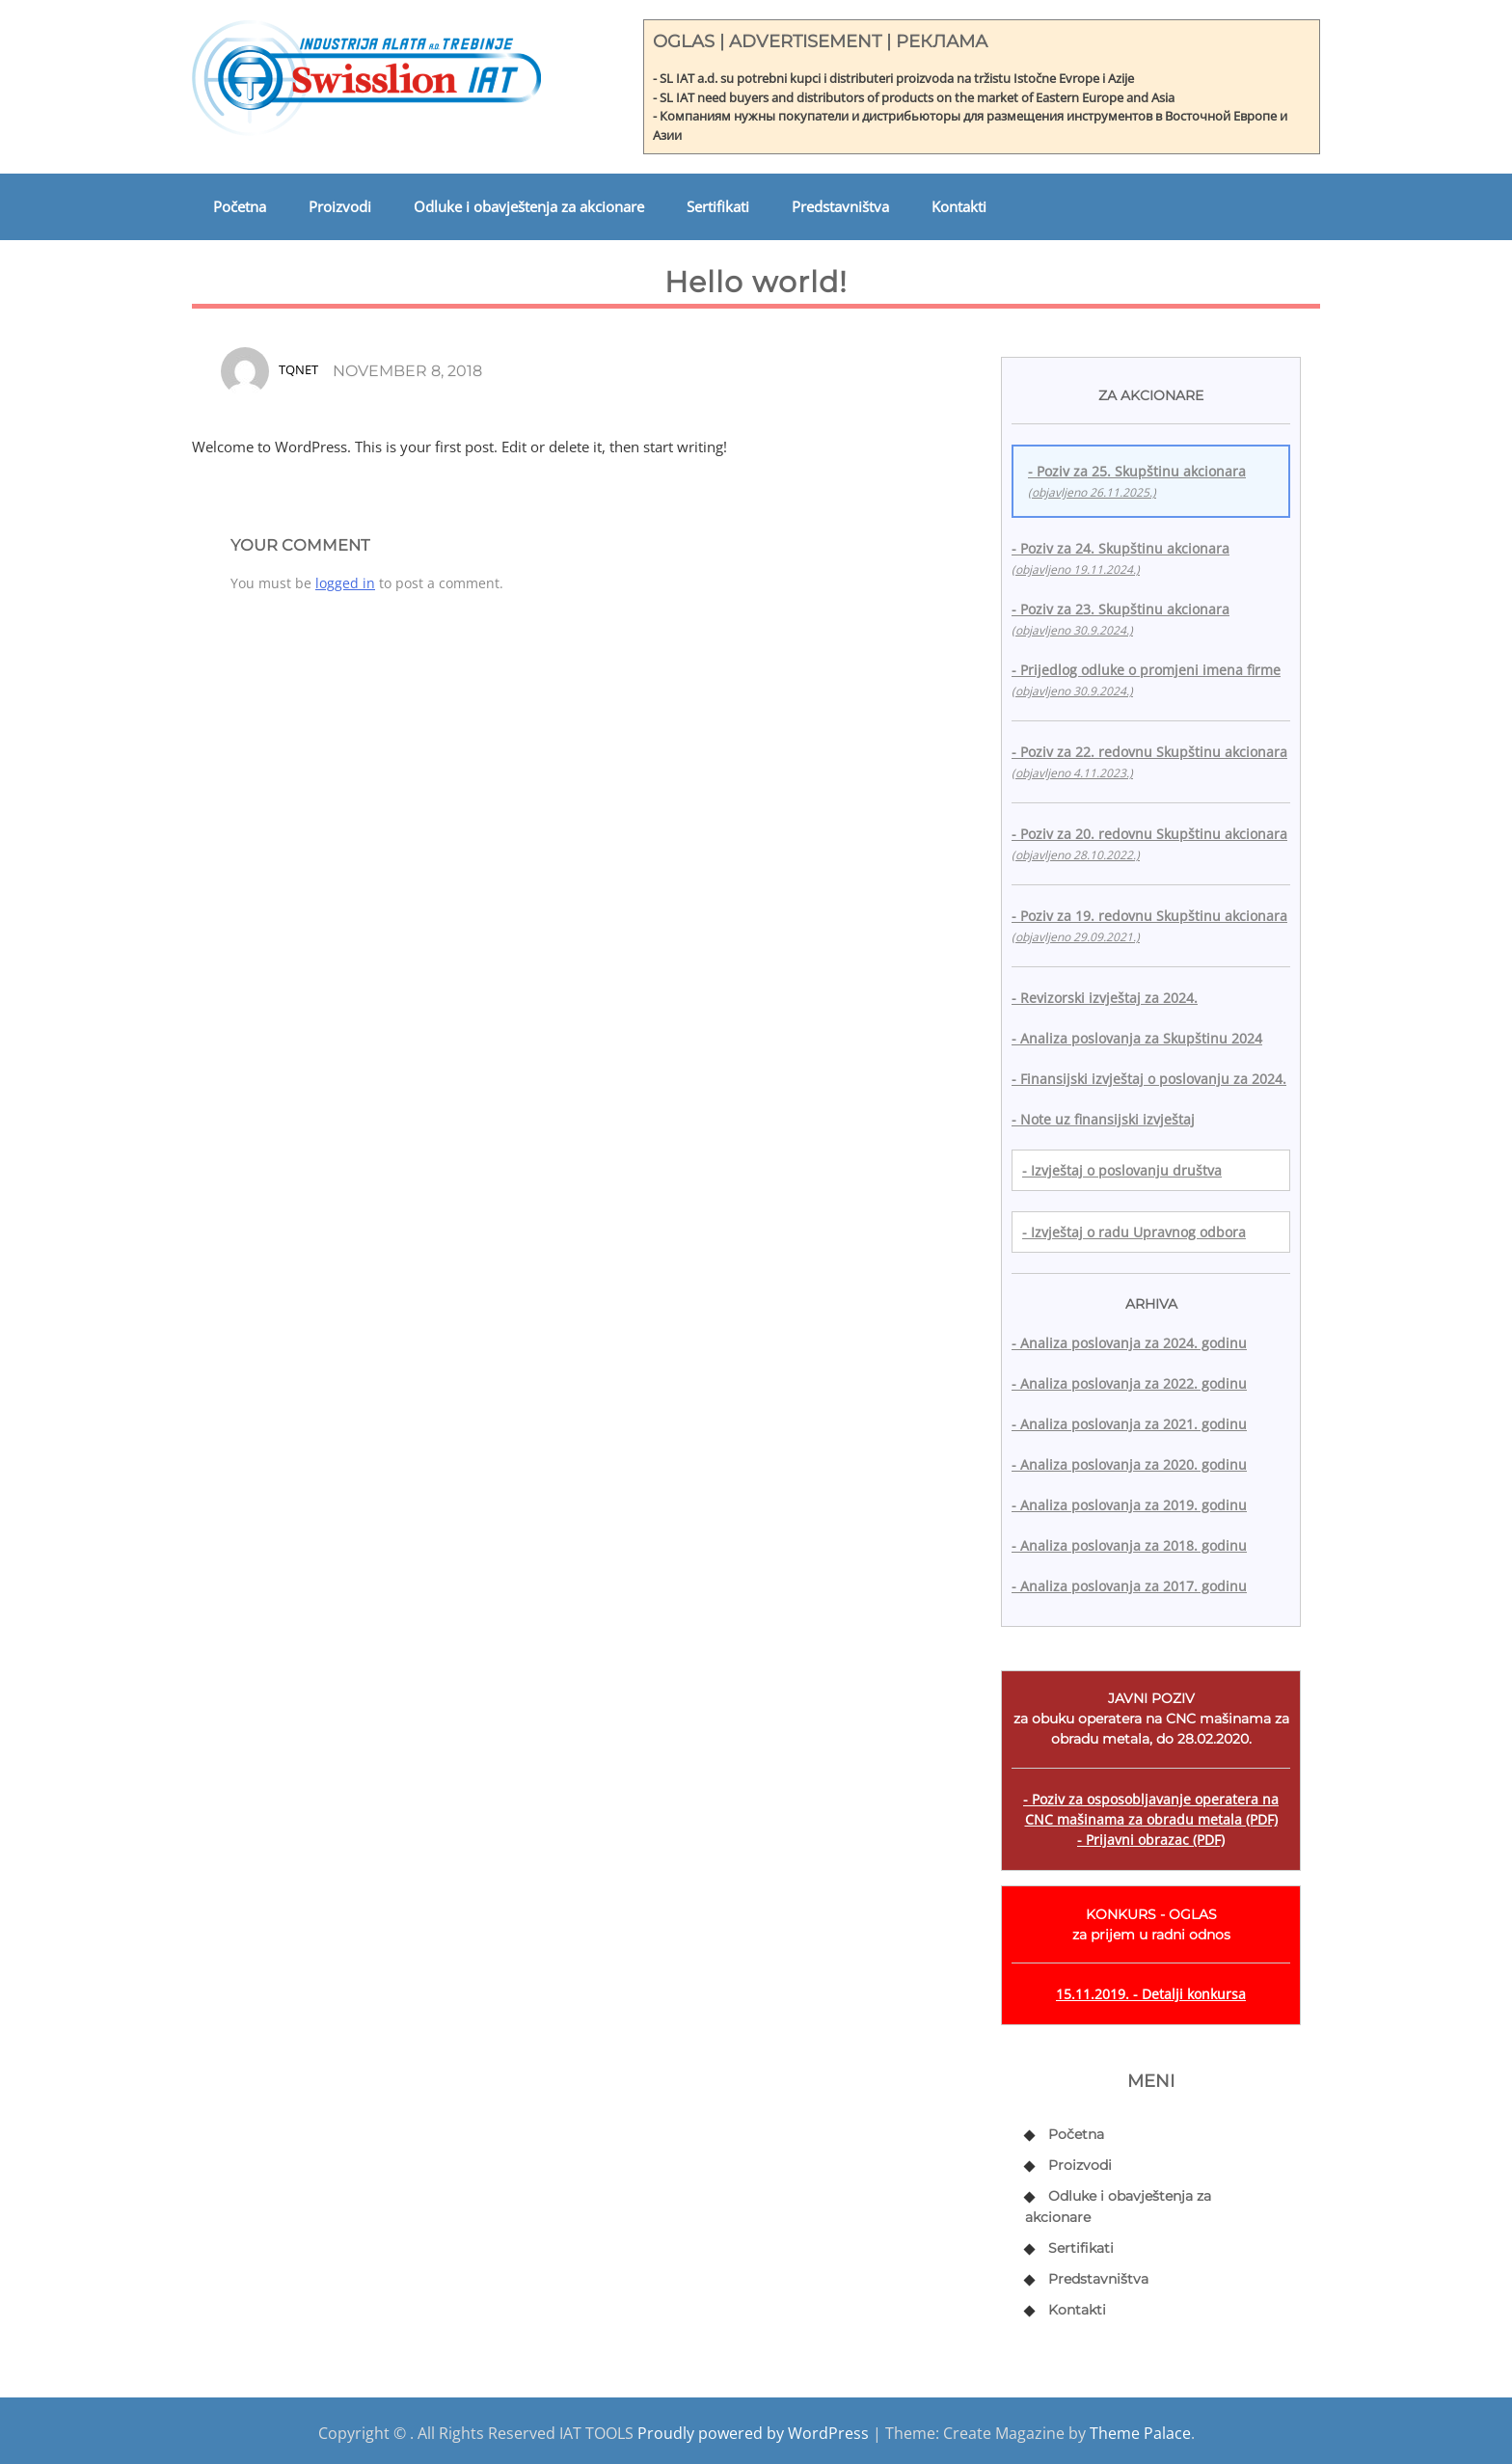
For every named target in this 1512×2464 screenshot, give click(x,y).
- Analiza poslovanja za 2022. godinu (1129, 1383)
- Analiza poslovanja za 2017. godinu (1129, 1586)
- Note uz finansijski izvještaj (1103, 1119)
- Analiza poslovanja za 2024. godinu (1129, 1343)
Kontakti (959, 206)
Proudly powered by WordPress (753, 2433)
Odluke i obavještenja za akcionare (529, 206)
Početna (239, 206)
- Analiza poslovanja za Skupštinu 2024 (1137, 1038)
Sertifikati (718, 206)
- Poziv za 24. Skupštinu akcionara (1120, 558)
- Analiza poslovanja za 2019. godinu (1129, 1505)
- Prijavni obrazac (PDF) (1151, 1839)
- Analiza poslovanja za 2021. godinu (1129, 1424)
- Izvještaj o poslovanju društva (1122, 1170)
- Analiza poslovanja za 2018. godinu (1129, 1545)
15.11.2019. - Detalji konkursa (1151, 1994)
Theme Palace (1140, 2433)
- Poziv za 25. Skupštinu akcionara (1137, 481)
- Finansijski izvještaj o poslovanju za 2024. (1149, 1079)
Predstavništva (840, 206)
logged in (345, 583)
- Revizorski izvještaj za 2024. (1105, 997)
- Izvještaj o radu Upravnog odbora (1134, 1232)
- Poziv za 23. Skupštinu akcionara (1120, 619)
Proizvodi (340, 206)
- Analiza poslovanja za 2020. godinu (1129, 1464)
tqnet (298, 369)
